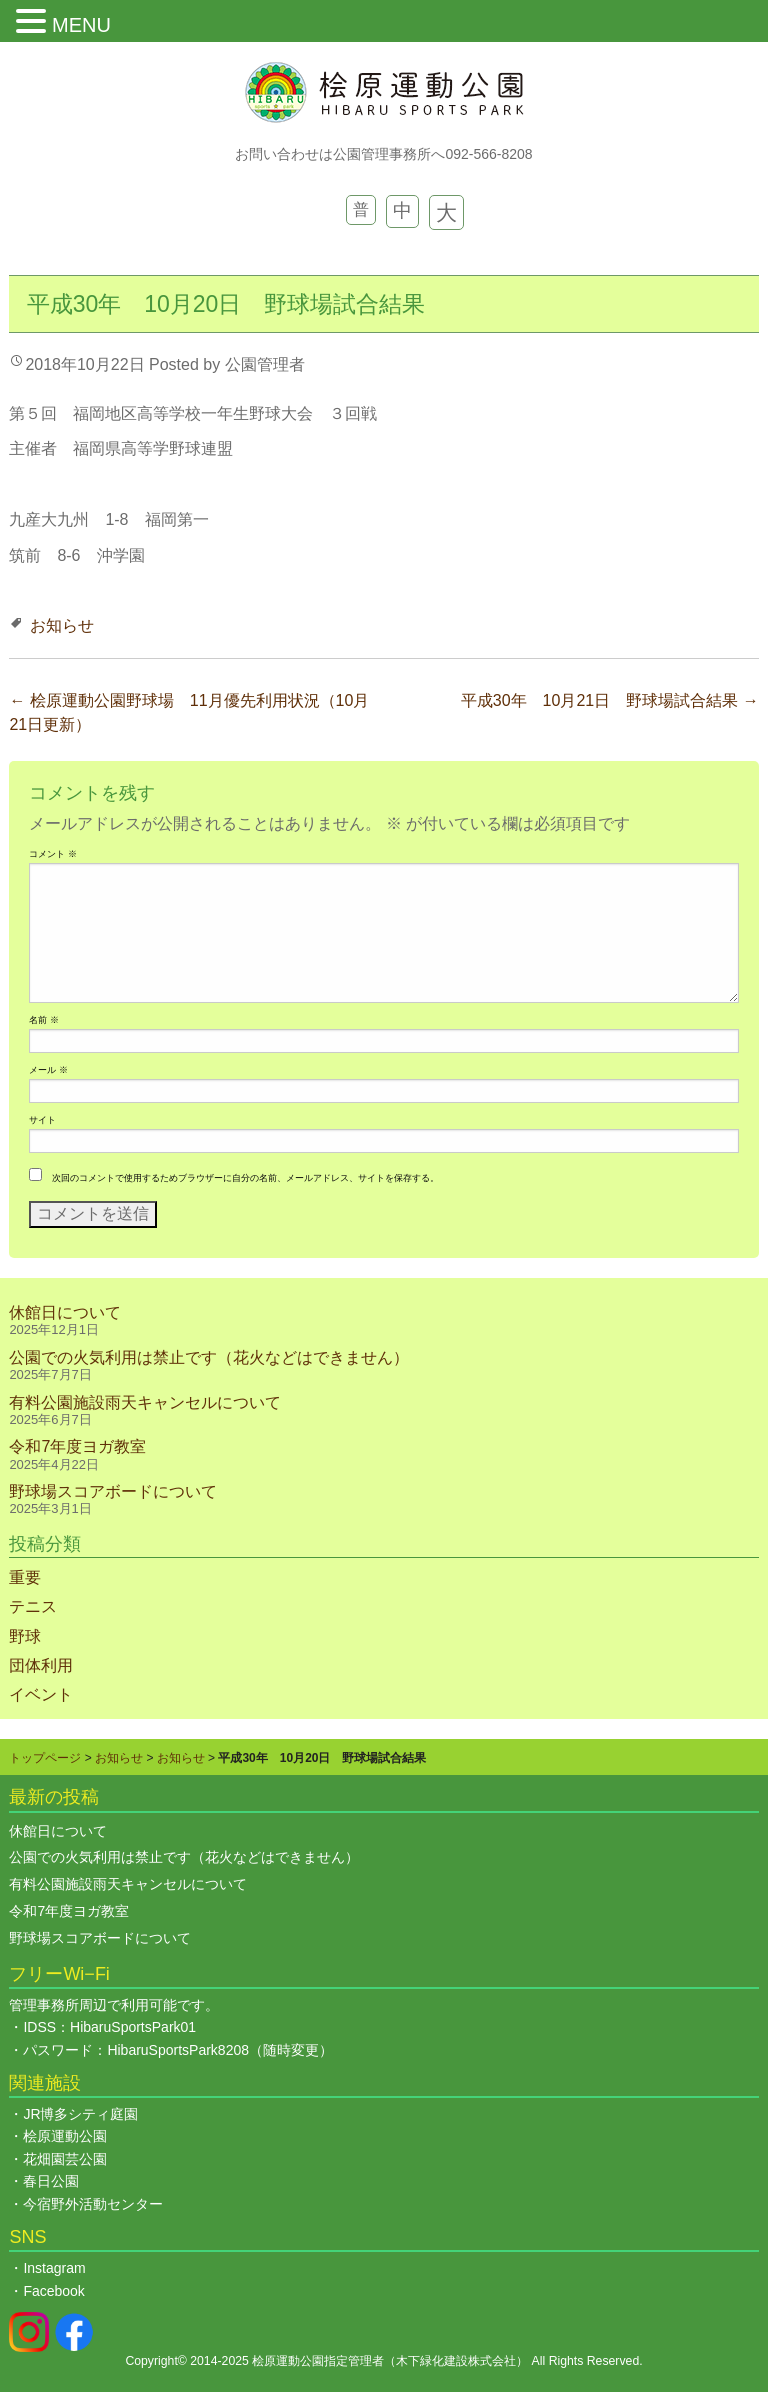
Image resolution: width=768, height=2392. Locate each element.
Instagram (54, 2268)
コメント (52, 854)
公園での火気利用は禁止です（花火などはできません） (209, 1357)
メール (48, 1070)
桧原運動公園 (65, 2136)
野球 (25, 1636)
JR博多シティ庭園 (80, 2114)
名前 (43, 1020)
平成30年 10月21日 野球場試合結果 (610, 700)
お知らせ (62, 625)
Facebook (53, 2291)
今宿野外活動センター (93, 2204)
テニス (33, 1606)
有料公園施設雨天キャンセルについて (145, 1402)
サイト (42, 1120)
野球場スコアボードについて (113, 1491)
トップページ (45, 1758)
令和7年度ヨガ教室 (77, 1446)
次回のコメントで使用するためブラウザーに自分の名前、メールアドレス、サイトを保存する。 (245, 1178)
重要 (25, 1577)
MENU (81, 25)
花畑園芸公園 (65, 2159)
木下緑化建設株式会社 (456, 2361)
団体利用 (41, 1665)
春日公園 (51, 2181)
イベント (41, 1694)
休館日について (65, 1312)
